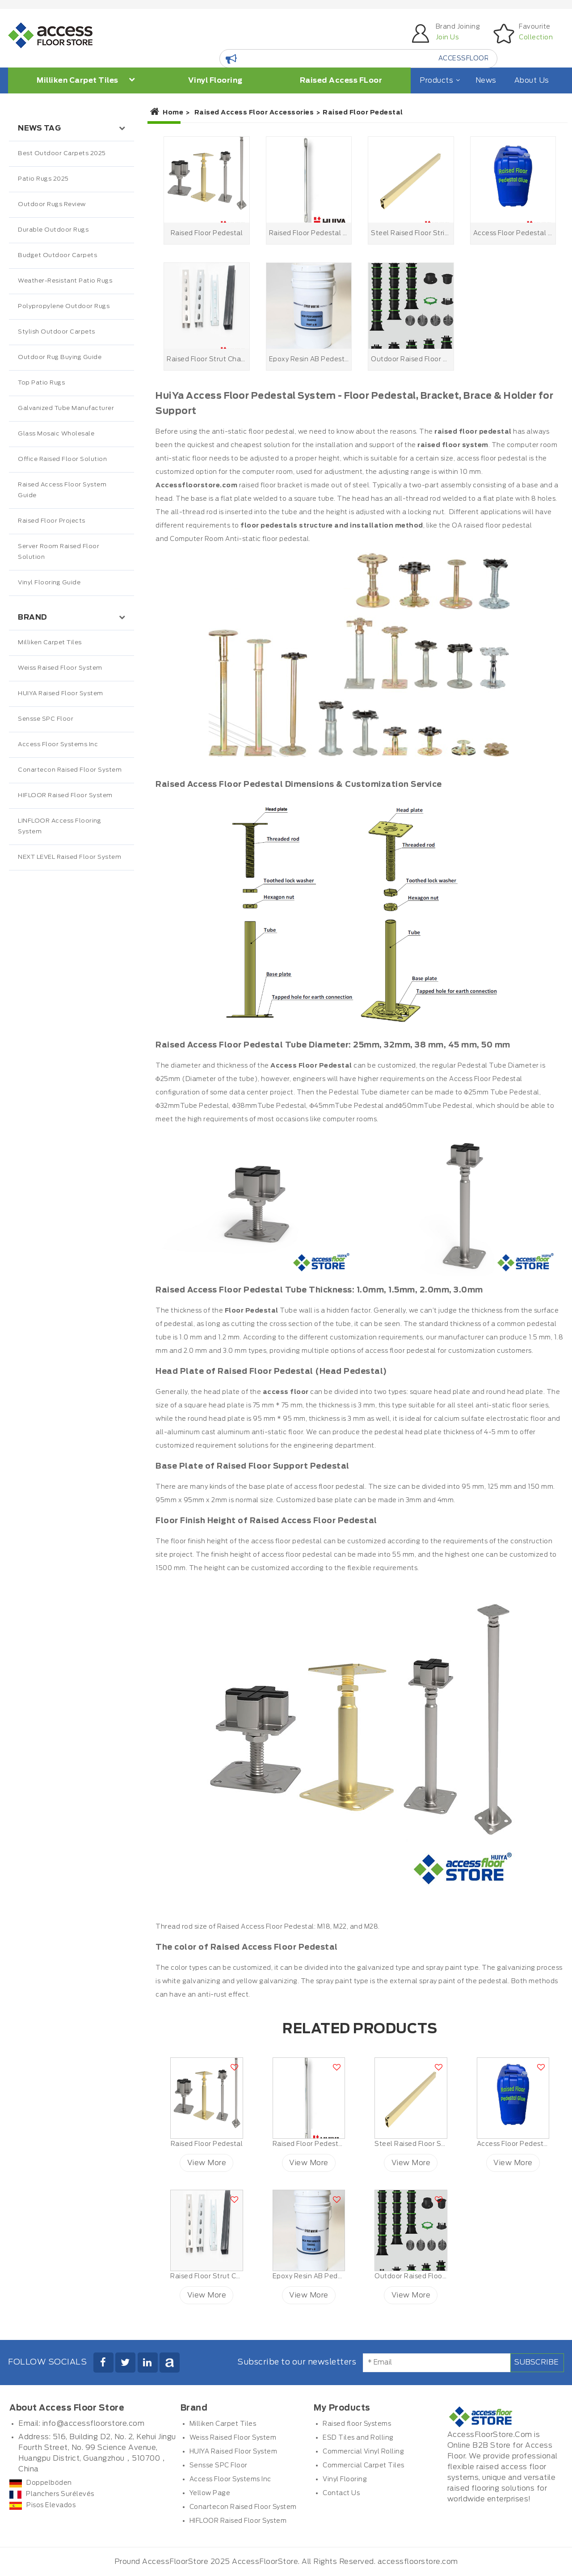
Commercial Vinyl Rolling (363, 2452)
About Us (531, 80)
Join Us (447, 37)
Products (439, 80)
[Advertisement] (71, 1058)
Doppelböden (40, 2483)
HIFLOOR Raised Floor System (65, 795)
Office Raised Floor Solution (62, 459)
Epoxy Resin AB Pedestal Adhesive (330, 2276)
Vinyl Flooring (215, 80)
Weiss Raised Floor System (60, 668)
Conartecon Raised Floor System (70, 770)
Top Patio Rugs (41, 383)
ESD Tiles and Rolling (358, 2438)
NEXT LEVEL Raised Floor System (69, 857)
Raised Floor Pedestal (207, 2144)
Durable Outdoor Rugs (53, 230)
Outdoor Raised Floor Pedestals (426, 2276)
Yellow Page (210, 2493)
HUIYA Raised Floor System (60, 694)
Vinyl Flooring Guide (49, 583)
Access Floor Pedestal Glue (522, 2144)
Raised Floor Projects (51, 521)
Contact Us (341, 2493)
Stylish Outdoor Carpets (56, 332)
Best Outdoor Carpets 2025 (62, 153)
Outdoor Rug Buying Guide (59, 357)
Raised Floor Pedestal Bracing (322, 2144)
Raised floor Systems (357, 2424)
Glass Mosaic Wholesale (56, 434)
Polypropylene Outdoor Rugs (63, 306)
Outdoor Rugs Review (52, 204)
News (485, 80)
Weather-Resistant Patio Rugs (65, 281)
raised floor (482, 526)
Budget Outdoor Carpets (57, 255)
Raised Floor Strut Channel (214, 2276)
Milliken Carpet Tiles (86, 80)
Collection (536, 37)
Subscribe (536, 2362)
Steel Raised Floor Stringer (418, 2144)
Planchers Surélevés (51, 2494)
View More (207, 2162)
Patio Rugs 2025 (43, 179)
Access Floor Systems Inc (58, 744)
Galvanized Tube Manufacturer (66, 408)
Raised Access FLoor (341, 80)
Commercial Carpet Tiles (363, 2465)
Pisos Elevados (42, 2505)
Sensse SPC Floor (45, 719)
